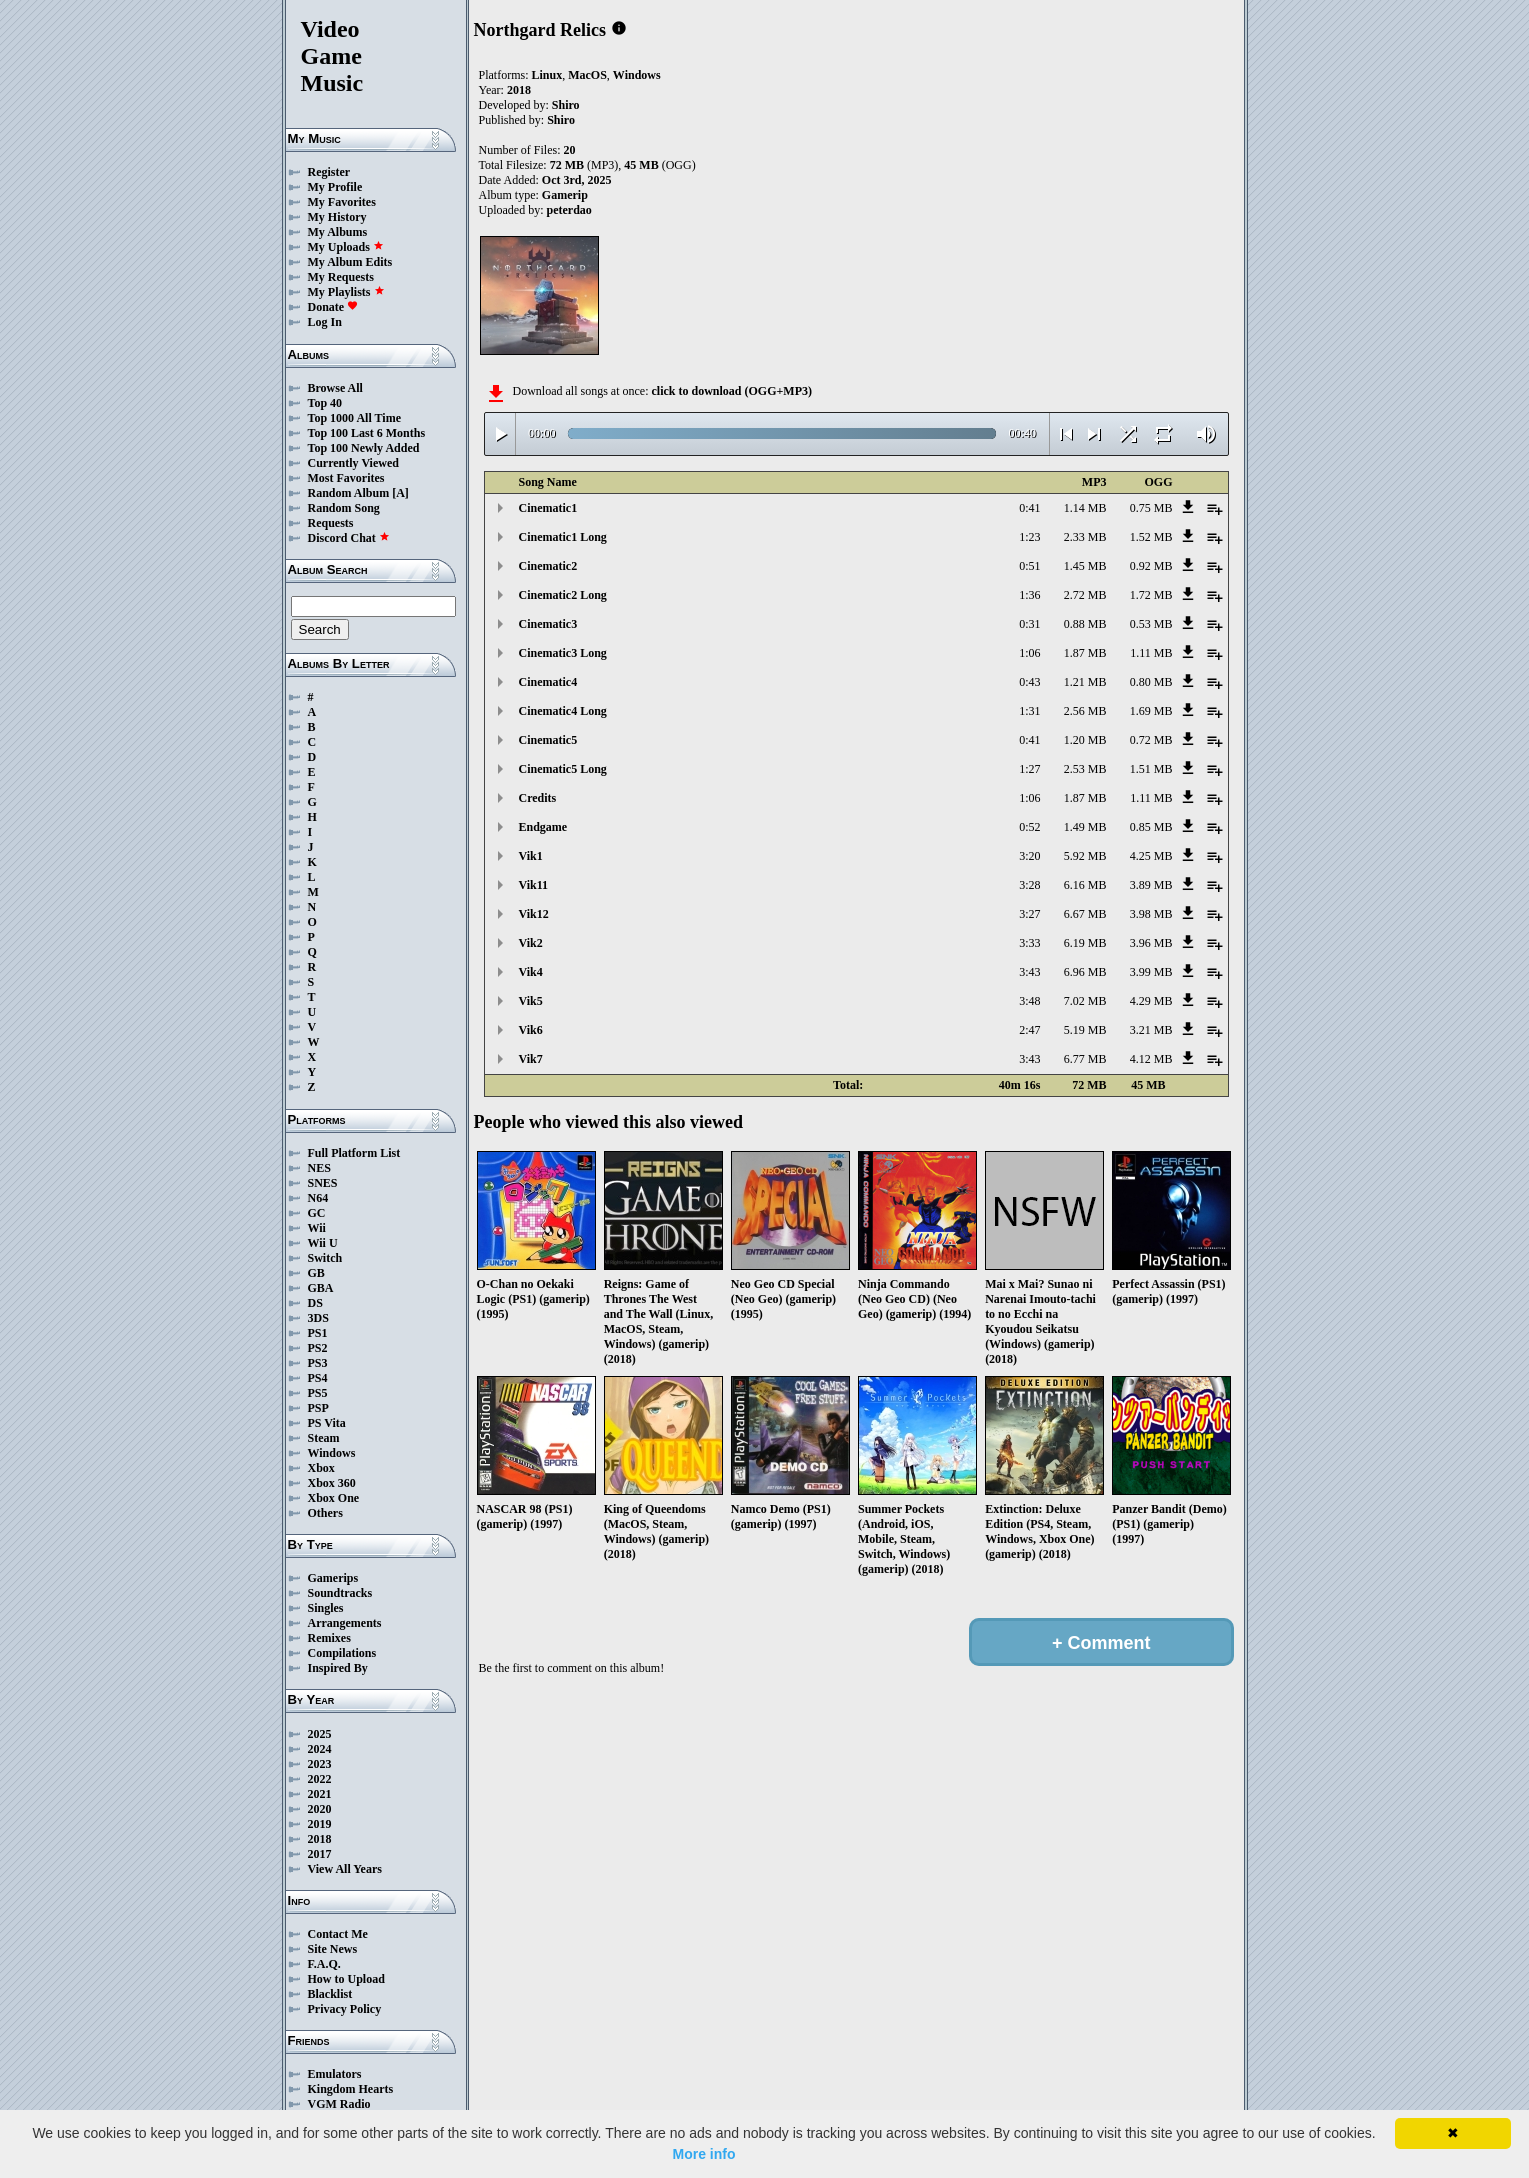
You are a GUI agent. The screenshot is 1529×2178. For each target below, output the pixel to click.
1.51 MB (1151, 769)
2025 (320, 1734)
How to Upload (346, 1979)
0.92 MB (1151, 566)
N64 (318, 1198)
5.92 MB (1085, 856)
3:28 (1029, 885)
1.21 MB (1085, 682)
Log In (325, 322)
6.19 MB (1085, 943)
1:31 (1029, 711)
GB (316, 1273)
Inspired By (338, 1668)
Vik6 (531, 1030)
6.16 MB (1085, 885)
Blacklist (330, 1994)
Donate (333, 307)
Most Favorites (346, 478)
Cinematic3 (548, 624)
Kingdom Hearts (351, 2089)
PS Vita (327, 1423)
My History (337, 217)
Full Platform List (354, 1153)
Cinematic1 (548, 508)
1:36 (1029, 595)
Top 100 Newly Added (364, 448)
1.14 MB (1085, 508)
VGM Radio (339, 2104)
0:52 (1029, 827)
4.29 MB (1151, 1001)
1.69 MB (1151, 711)
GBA (321, 1288)
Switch (325, 1258)
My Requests (341, 277)
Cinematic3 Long (563, 653)
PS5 (318, 1393)
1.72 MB (1151, 595)
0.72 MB (1151, 740)
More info (704, 2154)
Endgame (543, 827)
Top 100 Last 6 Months (367, 433)
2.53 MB (1085, 769)
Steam (324, 1438)
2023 (320, 1764)
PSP (318, 1408)
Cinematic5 (548, 740)
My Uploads (346, 247)
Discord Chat (349, 538)
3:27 (1029, 914)
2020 (320, 1809)
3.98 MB (1151, 914)
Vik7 (531, 1059)
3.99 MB (1151, 972)
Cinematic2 (548, 566)
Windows (332, 1453)
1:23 (1029, 537)
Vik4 (531, 972)
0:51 (1029, 566)
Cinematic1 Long (563, 537)
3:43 (1029, 972)
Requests (331, 523)
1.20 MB (1085, 740)
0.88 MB (1085, 624)
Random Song (344, 508)
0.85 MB (1151, 827)
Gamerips (333, 1578)
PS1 (318, 1333)
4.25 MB (1151, 856)
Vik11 (534, 885)
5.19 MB (1085, 1030)
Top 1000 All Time (354, 418)
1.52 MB (1151, 537)
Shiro (566, 105)
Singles (326, 1608)
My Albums (338, 232)
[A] (400, 493)
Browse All (335, 388)
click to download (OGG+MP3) (731, 391)
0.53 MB (1151, 624)
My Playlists (346, 292)
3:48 (1029, 1001)
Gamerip (565, 195)
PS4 (318, 1378)
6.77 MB (1085, 1059)
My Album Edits (350, 262)
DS (315, 1303)
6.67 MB (1085, 914)
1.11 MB (1151, 653)
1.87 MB (1085, 653)
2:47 (1029, 1030)
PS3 (318, 1363)
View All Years (345, 1869)
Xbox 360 (332, 1483)
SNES (323, 1183)
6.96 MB (1085, 972)
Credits (538, 798)
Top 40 (325, 403)
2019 (320, 1824)
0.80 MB (1151, 682)
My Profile (335, 187)
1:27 (1029, 769)
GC (317, 1213)
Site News (333, 1949)
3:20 (1029, 856)
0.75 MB (1151, 508)
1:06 (1029, 653)
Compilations (342, 1653)
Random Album (349, 493)
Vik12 (534, 914)
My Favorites (342, 202)
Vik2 (531, 943)
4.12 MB (1151, 1059)
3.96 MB (1151, 943)
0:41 (1029, 508)
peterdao (569, 210)
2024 (320, 1749)
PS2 (318, 1348)
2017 (320, 1854)
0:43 (1029, 682)
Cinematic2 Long (563, 595)
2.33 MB (1085, 537)
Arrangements (345, 1623)
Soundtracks (340, 1593)
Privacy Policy (345, 2009)
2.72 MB (1085, 595)
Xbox (321, 1468)
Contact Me (338, 1934)
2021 (320, 1794)
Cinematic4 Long (563, 711)
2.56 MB (1085, 711)
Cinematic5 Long (563, 769)
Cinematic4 (548, 682)
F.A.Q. (324, 1964)
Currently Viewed (353, 463)
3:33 (1029, 943)
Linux (547, 75)
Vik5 (531, 1001)
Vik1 (531, 856)
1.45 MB (1085, 566)
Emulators (335, 2074)
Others (325, 1513)
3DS (318, 1318)
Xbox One (334, 1498)
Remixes (329, 1638)
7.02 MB (1085, 1001)
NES (319, 1168)
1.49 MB (1085, 827)
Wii (317, 1228)
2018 (320, 1839)
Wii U (323, 1243)
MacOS (587, 75)
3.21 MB (1151, 1030)
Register (329, 172)
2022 (320, 1779)
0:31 (1029, 624)
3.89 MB (1151, 885)
